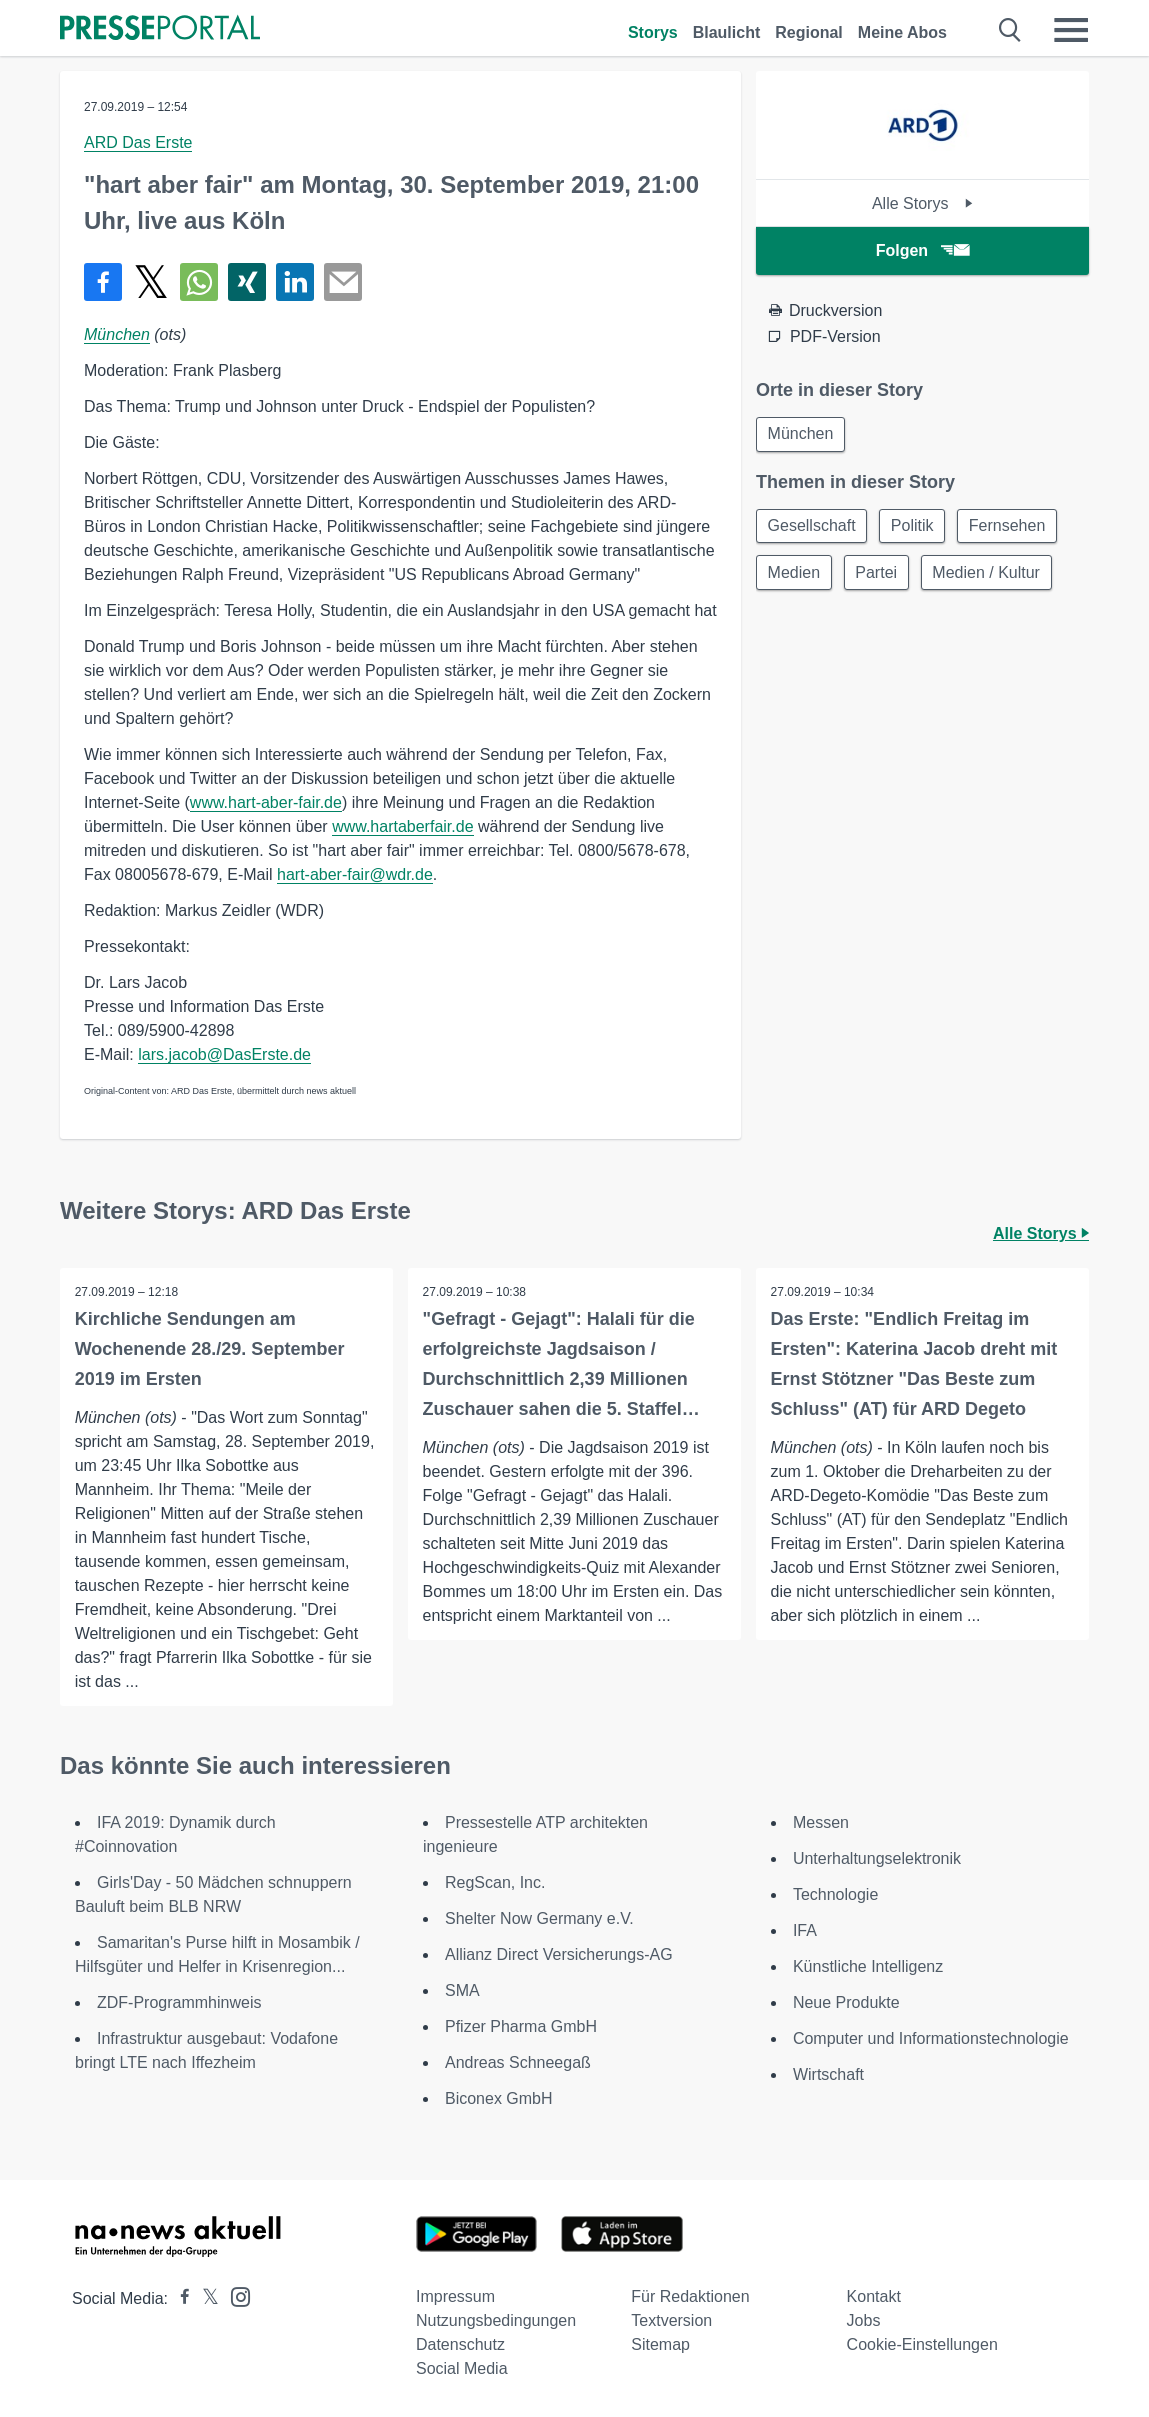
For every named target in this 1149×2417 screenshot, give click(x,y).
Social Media (462, 2368)
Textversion (671, 2320)
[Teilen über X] (151, 282)
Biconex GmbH (499, 2098)
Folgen (922, 250)
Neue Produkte (846, 2002)
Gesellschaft (813, 527)
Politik (916, 527)
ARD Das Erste (138, 142)
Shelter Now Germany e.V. (539, 1918)
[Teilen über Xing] (247, 282)
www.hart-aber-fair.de (266, 802)
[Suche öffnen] (1010, 30)
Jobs (864, 2320)
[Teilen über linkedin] (295, 282)
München (117, 334)
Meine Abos (902, 32)
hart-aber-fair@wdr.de (355, 874)
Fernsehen (1014, 527)
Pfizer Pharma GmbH (521, 2026)
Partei (880, 575)
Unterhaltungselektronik (877, 1858)
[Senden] (343, 282)
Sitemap (660, 2344)
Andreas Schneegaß (518, 2062)
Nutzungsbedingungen (496, 2320)
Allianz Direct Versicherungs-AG (559, 1954)
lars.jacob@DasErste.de (224, 1054)
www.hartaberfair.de (402, 826)
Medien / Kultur (993, 575)
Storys (653, 32)
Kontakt (874, 2296)
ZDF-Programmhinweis (179, 2002)
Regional (809, 32)
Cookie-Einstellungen (922, 2344)
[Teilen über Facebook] (103, 282)
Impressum (455, 2296)
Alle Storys (922, 203)
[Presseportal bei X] (204, 2298)
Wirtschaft (828, 2074)
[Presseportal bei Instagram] (234, 2295)
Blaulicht (727, 32)
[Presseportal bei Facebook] (179, 2298)
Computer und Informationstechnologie (931, 2038)
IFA (805, 1930)
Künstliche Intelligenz (868, 1966)
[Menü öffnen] (1071, 30)
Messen (821, 1822)
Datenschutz (460, 2344)
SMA (462, 1990)
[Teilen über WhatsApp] (199, 282)
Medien (795, 575)
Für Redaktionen (690, 2296)
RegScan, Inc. (495, 1882)
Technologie (835, 1894)
